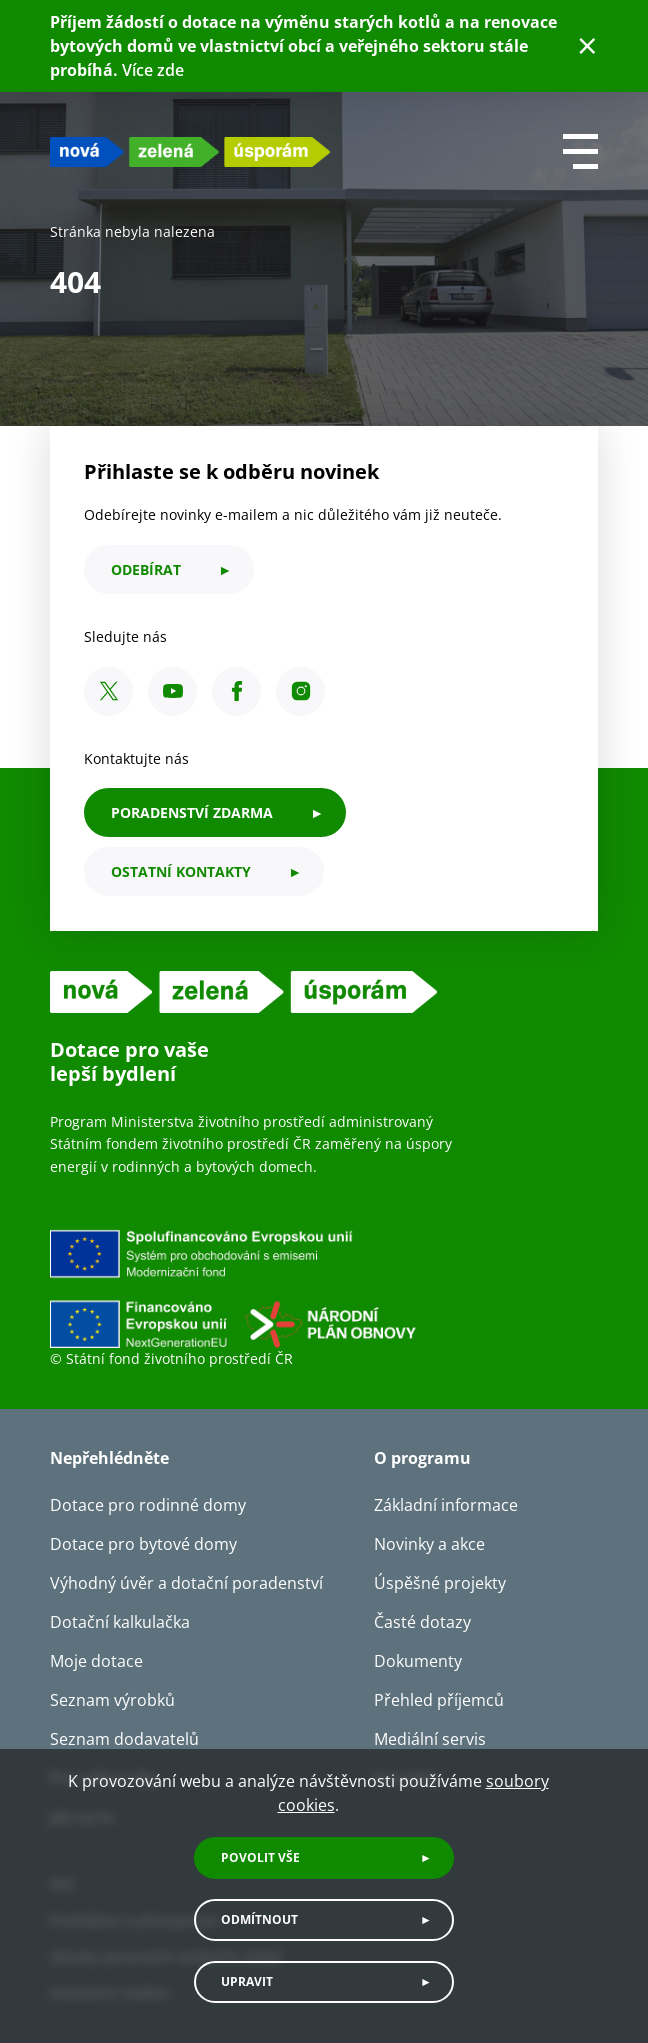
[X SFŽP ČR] (108, 691)
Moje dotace (96, 1661)
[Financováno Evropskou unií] (324, 1288)
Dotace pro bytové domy (143, 1544)
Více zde (153, 70)
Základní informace (446, 1505)
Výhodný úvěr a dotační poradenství (186, 1583)
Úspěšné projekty (440, 1583)
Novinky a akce (429, 1544)
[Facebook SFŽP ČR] (236, 691)
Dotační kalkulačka (120, 1622)
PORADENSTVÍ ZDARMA (192, 812)
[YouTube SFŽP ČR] (172, 691)
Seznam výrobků (112, 1700)
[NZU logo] (190, 151)
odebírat (146, 569)
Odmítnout (259, 1919)
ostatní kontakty (181, 871)
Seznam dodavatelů (124, 1739)
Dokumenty (418, 1661)
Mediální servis (430, 1739)
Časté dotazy (422, 1622)
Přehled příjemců (439, 1700)
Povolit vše (260, 1857)
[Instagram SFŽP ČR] (300, 691)
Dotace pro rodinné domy (148, 1505)
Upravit (247, 1981)
